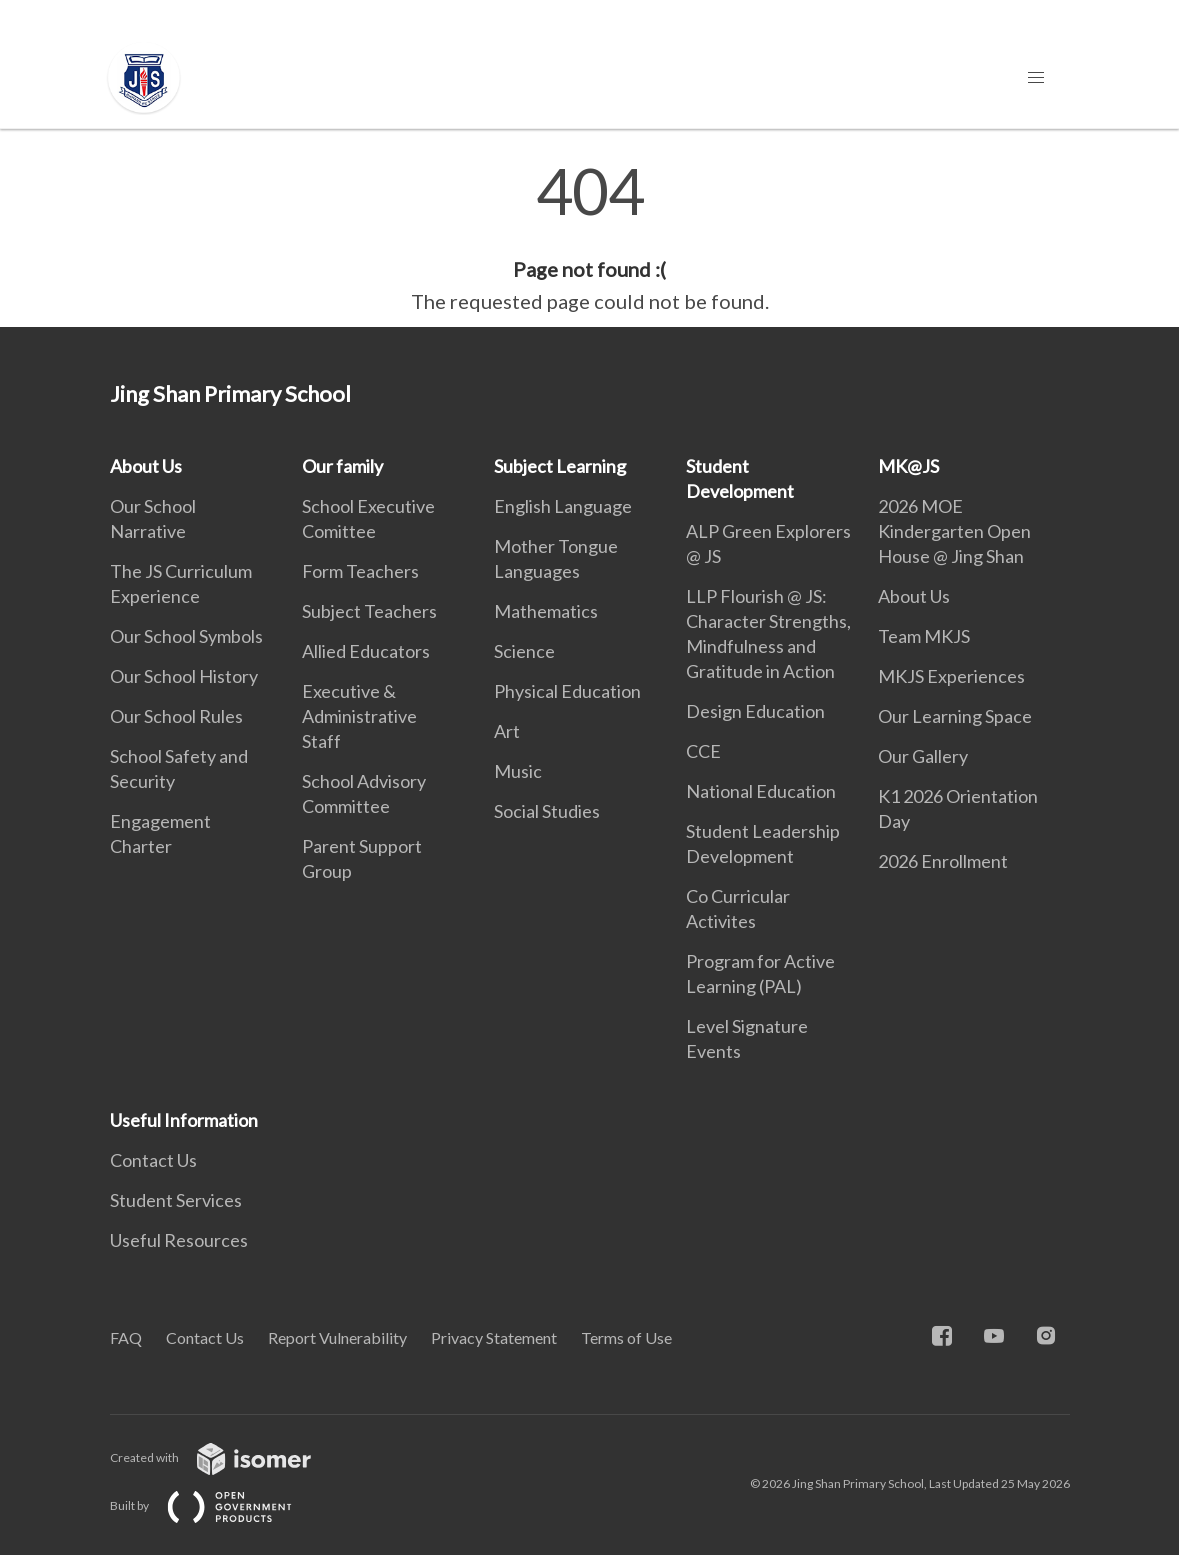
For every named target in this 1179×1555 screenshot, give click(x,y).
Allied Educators (366, 651)
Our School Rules (176, 716)
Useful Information (184, 1120)
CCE (703, 751)
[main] (589, 238)
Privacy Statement (494, 1337)
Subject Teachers (369, 611)
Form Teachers (360, 571)
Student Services (176, 1200)
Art (507, 731)
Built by (217, 1505)
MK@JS (908, 466)
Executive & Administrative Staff (359, 716)
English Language (563, 506)
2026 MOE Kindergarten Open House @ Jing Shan (954, 531)
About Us (146, 466)
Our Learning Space (955, 716)
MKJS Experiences (951, 676)
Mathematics (546, 611)
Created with (226, 1457)
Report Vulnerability (337, 1337)
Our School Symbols (186, 636)
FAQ (126, 1337)
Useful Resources (179, 1240)
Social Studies (547, 811)
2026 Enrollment (943, 861)
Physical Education (567, 691)
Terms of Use (626, 1337)
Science (524, 651)
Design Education (755, 711)
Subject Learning (560, 466)
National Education (761, 791)
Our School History (184, 676)
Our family (342, 466)
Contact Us (153, 1160)
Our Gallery (923, 756)
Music (518, 771)
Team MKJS (924, 636)
